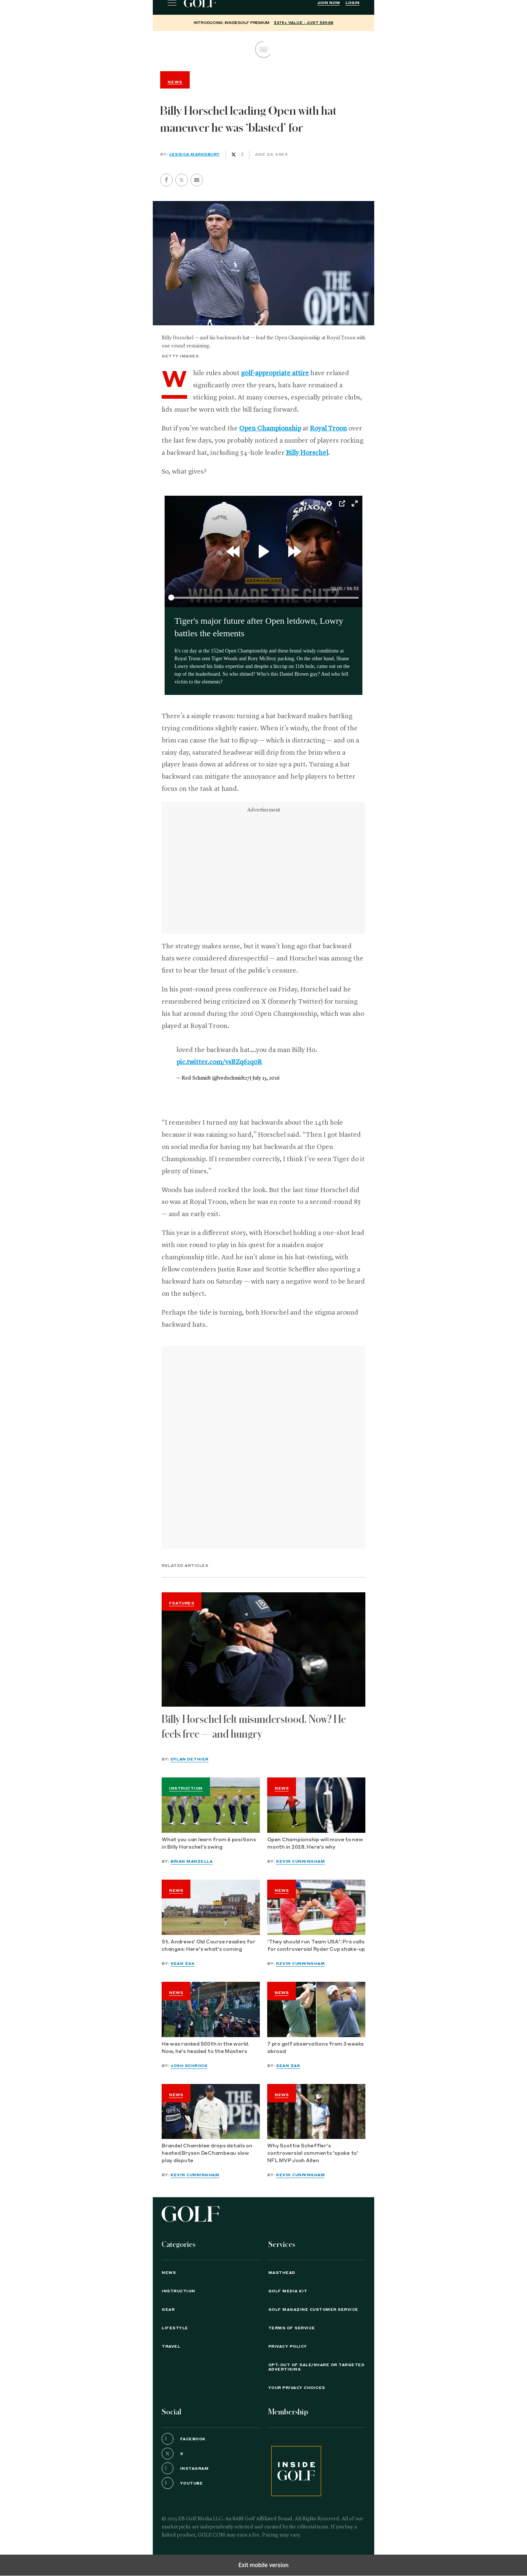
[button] (181, 180)
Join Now (328, 3)
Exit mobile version (263, 2565)
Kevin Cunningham (300, 1861)
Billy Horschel (307, 453)
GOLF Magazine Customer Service (313, 2310)
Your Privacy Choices (296, 2388)
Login (352, 3)
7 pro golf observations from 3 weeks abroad (315, 2048)
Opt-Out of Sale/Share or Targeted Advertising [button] (316, 2367)
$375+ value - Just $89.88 (303, 23)
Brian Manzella (191, 1861)
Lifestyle (175, 2328)
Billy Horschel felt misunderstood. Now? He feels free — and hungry (254, 1726)
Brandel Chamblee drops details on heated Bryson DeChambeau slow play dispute (207, 2153)
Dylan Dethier (189, 1759)
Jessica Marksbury (194, 154)
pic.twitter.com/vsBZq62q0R (219, 1062)
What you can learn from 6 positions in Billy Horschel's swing (209, 1844)
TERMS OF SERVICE (291, 2328)
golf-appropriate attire (275, 373)
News (282, 1788)
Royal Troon (328, 428)
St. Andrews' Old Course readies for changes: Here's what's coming (208, 1946)
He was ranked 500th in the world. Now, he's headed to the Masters (205, 2048)
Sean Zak (182, 1964)
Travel (171, 2346)
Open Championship (270, 428)
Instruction (186, 1788)
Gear (168, 2310)
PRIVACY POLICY (287, 2346)
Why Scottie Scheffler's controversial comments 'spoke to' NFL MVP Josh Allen (312, 2153)
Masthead (281, 2273)
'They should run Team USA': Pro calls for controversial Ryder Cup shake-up (316, 1946)
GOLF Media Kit (287, 2291)
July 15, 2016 (266, 1078)
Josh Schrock (188, 2066)
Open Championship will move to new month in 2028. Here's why (315, 1844)
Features (181, 1603)
